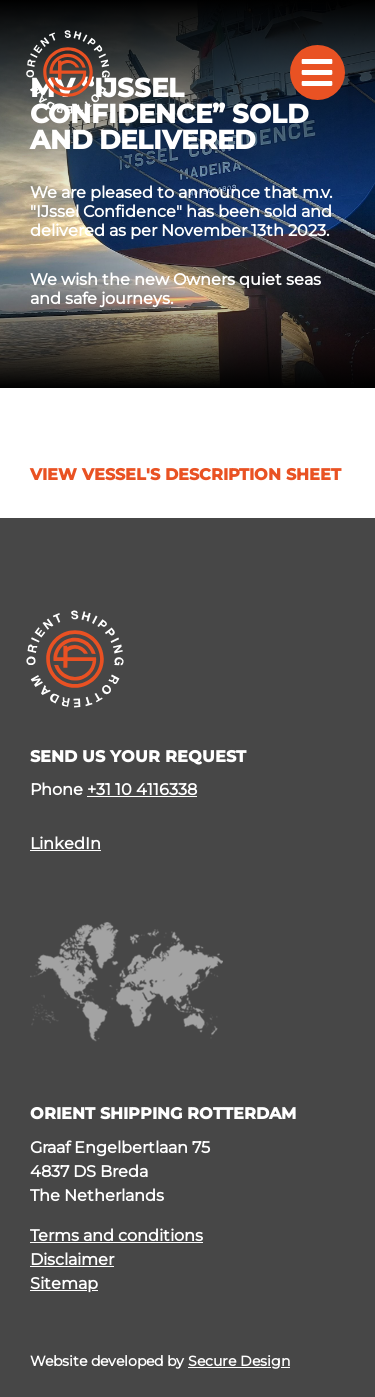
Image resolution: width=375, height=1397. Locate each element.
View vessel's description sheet (185, 475)
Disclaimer (72, 1259)
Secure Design (239, 1361)
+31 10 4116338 (142, 789)
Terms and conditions (116, 1235)
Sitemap (64, 1283)
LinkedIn (65, 843)
